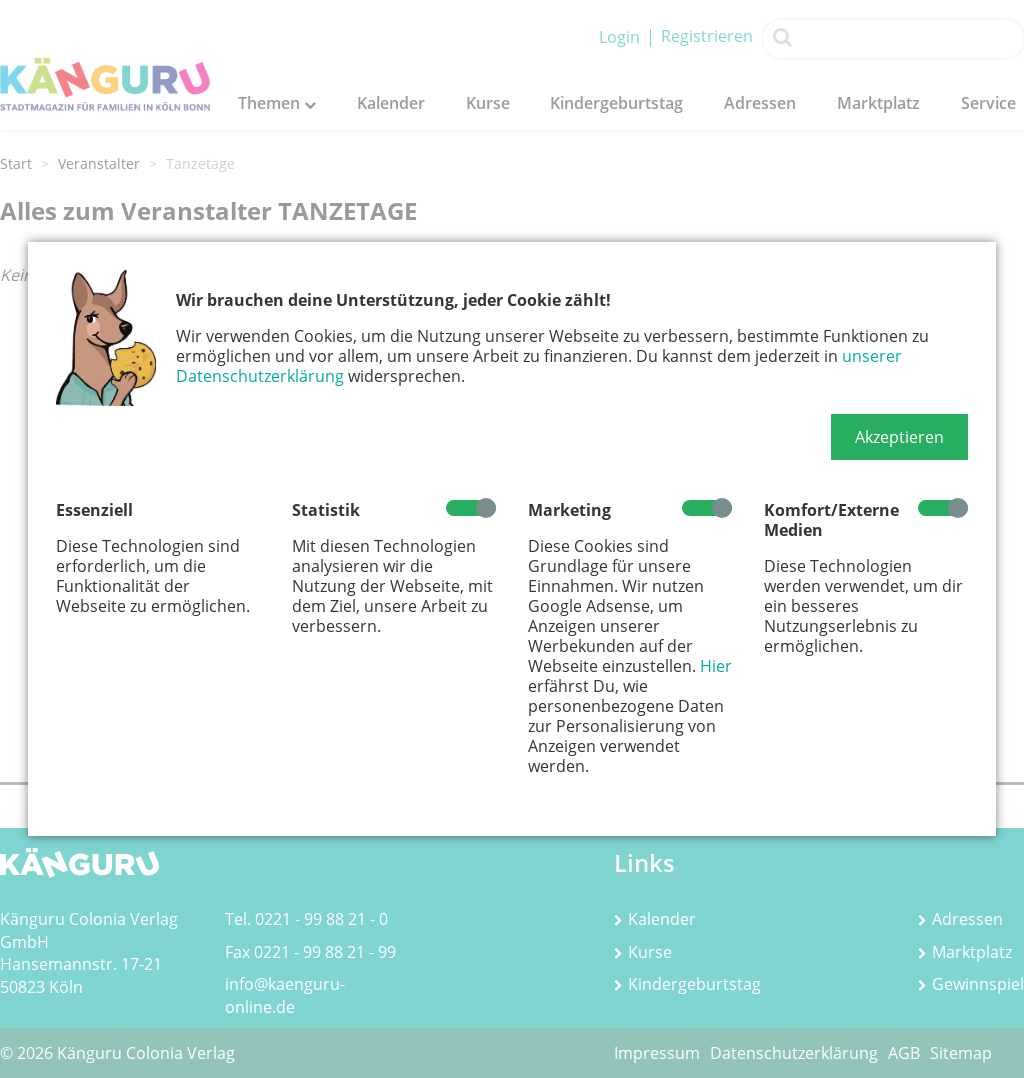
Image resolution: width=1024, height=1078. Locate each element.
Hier (716, 666)
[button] (899, 437)
